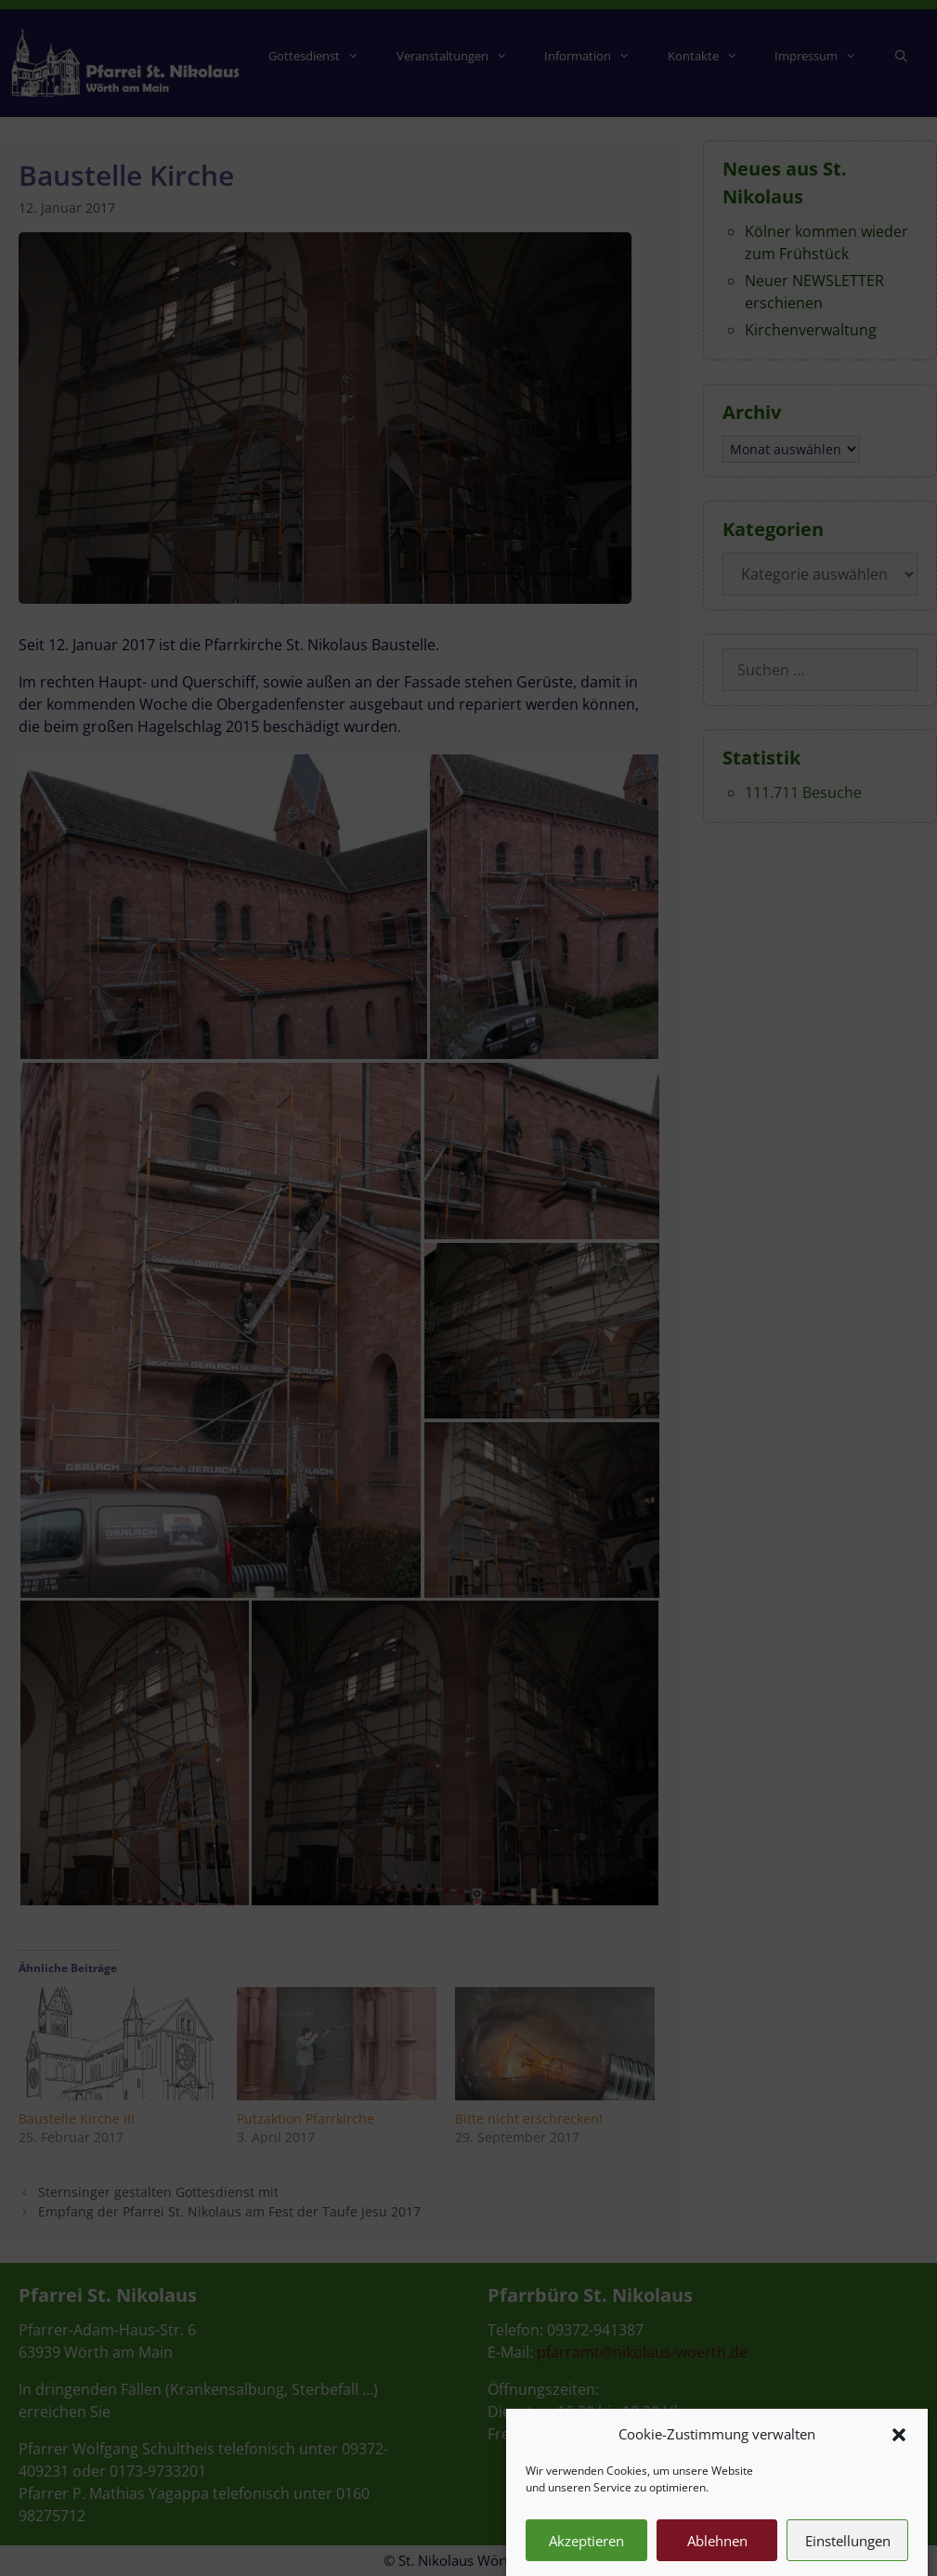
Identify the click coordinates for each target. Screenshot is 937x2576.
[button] (899, 2461)
